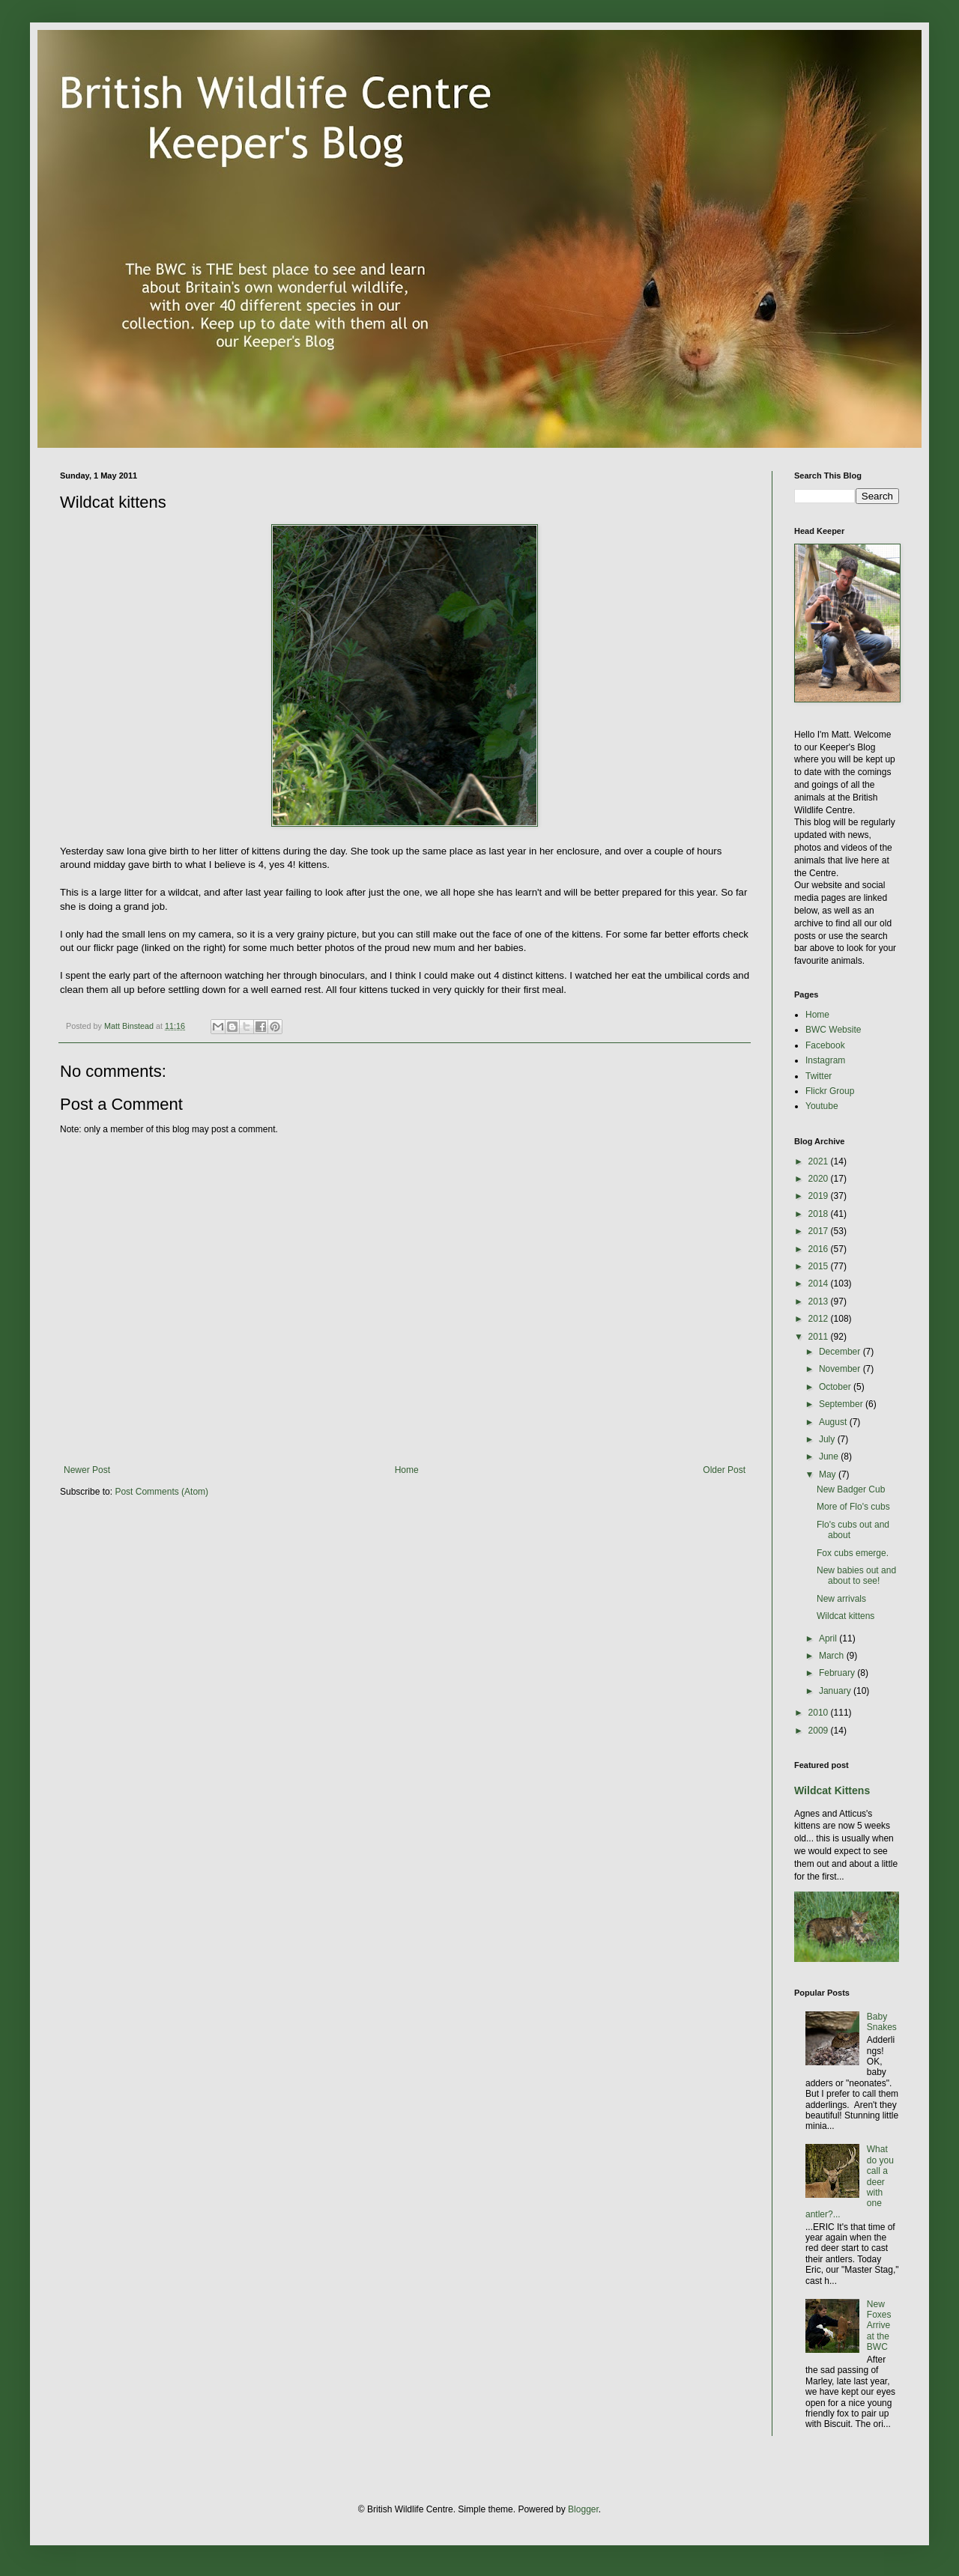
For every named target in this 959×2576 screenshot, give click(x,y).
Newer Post (87, 1470)
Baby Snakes (882, 2021)
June (830, 1456)
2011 (819, 1336)
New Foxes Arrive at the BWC (879, 2326)
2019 (819, 1196)
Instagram (825, 1060)
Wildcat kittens (845, 1616)
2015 (819, 1266)
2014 (819, 1283)
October (836, 1387)
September (842, 1404)
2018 (819, 1214)
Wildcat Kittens (832, 1790)
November (841, 1369)
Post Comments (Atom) (161, 1491)
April (829, 1638)
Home (407, 1470)
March (833, 1655)
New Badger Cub (851, 1489)
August (834, 1422)
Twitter (818, 1076)
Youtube (821, 1106)
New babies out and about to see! (856, 1575)
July (828, 1439)
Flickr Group (829, 1091)
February (838, 1673)
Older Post (724, 1470)
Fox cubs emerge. (853, 1553)
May (828, 1474)
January (836, 1691)
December (841, 1351)
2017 (819, 1231)
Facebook (825, 1045)
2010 (819, 1712)
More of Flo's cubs (853, 1506)
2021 (819, 1161)
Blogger (583, 2509)
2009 (819, 1730)
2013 (819, 1301)
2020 (819, 1178)
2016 (819, 1249)
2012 (819, 1318)
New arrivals (841, 1599)
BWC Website (833, 1029)
